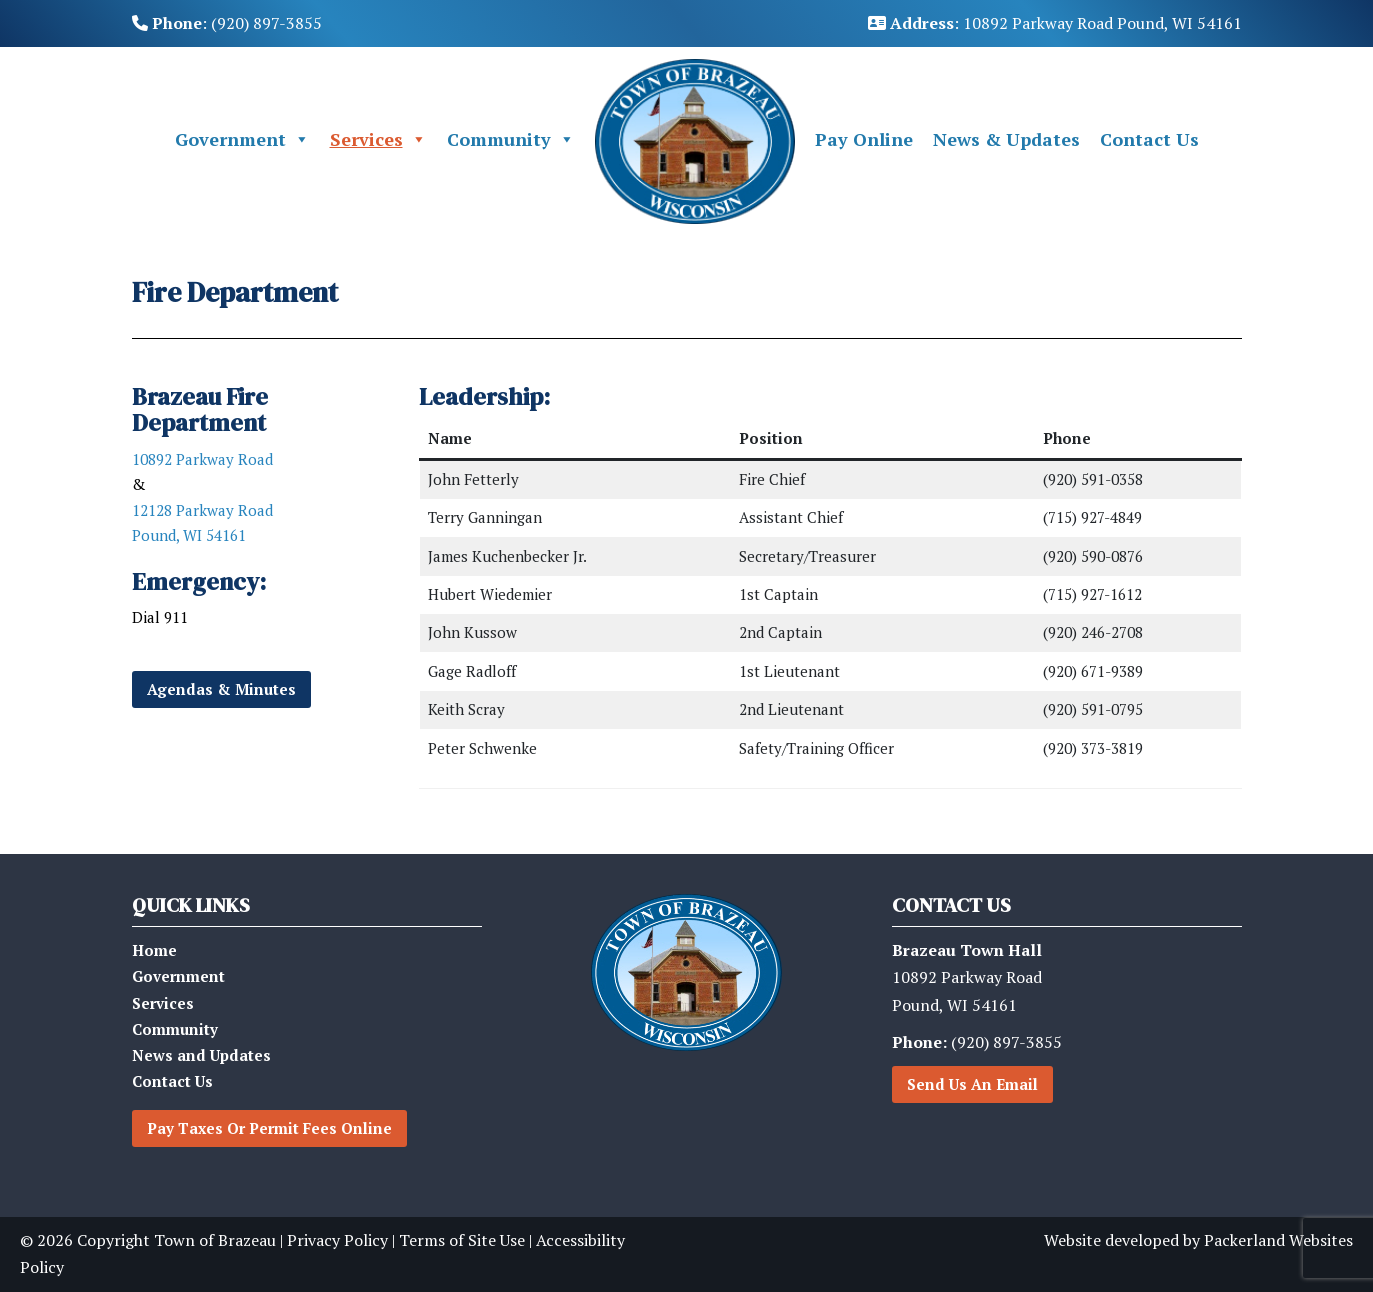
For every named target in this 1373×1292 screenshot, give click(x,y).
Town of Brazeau (215, 1240)
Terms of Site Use (462, 1240)
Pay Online (864, 139)
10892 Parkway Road (202, 459)
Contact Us (1149, 139)
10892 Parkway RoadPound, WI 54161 (967, 977)
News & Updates (1006, 139)
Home (154, 950)
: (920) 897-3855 (227, 23)
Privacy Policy (337, 1240)
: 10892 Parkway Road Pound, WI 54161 (1055, 23)
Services (378, 139)
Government (242, 139)
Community (511, 139)
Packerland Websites (1278, 1240)
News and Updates (201, 1055)
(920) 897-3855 (977, 1042)
